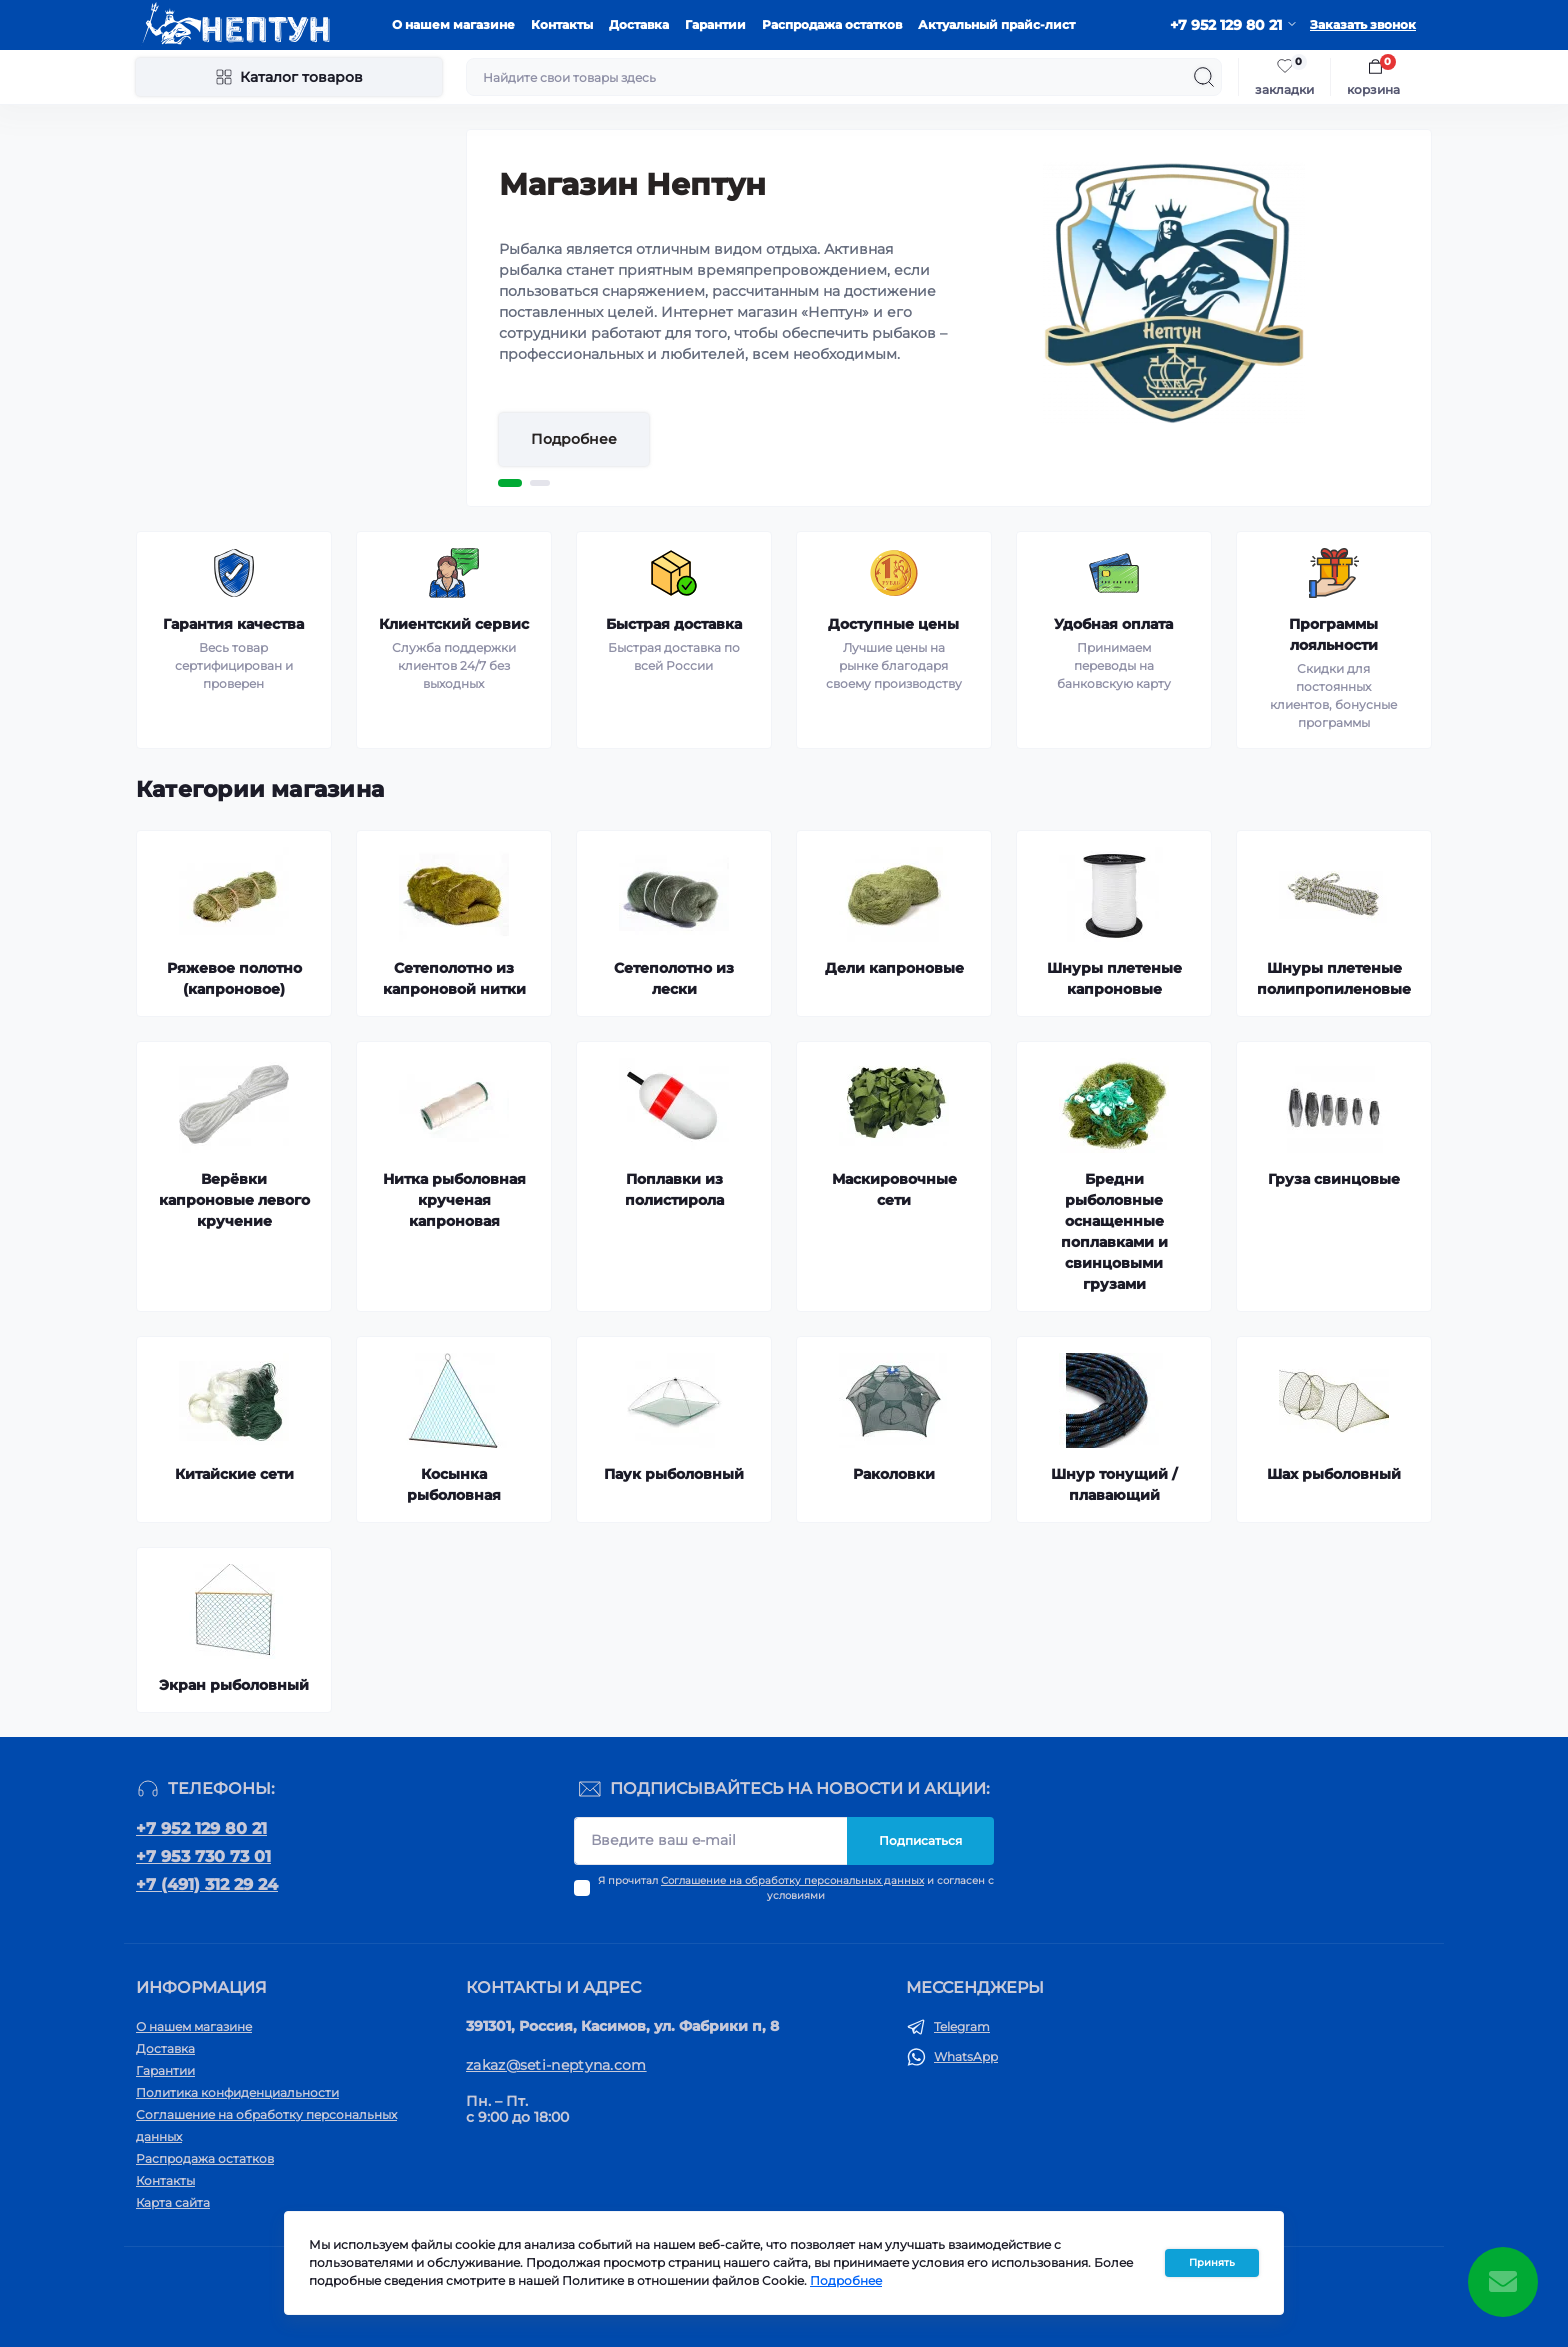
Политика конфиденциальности (237, 2092)
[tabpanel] (949, 318)
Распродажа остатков (832, 24)
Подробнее (574, 439)
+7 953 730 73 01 (203, 1856)
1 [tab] (510, 483)
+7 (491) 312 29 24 (207, 1884)
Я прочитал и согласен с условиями (796, 1888)
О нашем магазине (453, 24)
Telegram (962, 2026)
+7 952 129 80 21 (201, 1828)
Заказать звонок (1363, 24)
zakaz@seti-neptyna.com (556, 2065)
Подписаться (920, 1840)
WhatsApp (966, 2056)
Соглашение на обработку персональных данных (792, 1880)
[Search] (1204, 77)
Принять (1212, 2270)
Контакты (562, 24)
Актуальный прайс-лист (996, 24)
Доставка (639, 24)
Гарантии (715, 24)
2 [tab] (540, 483)
